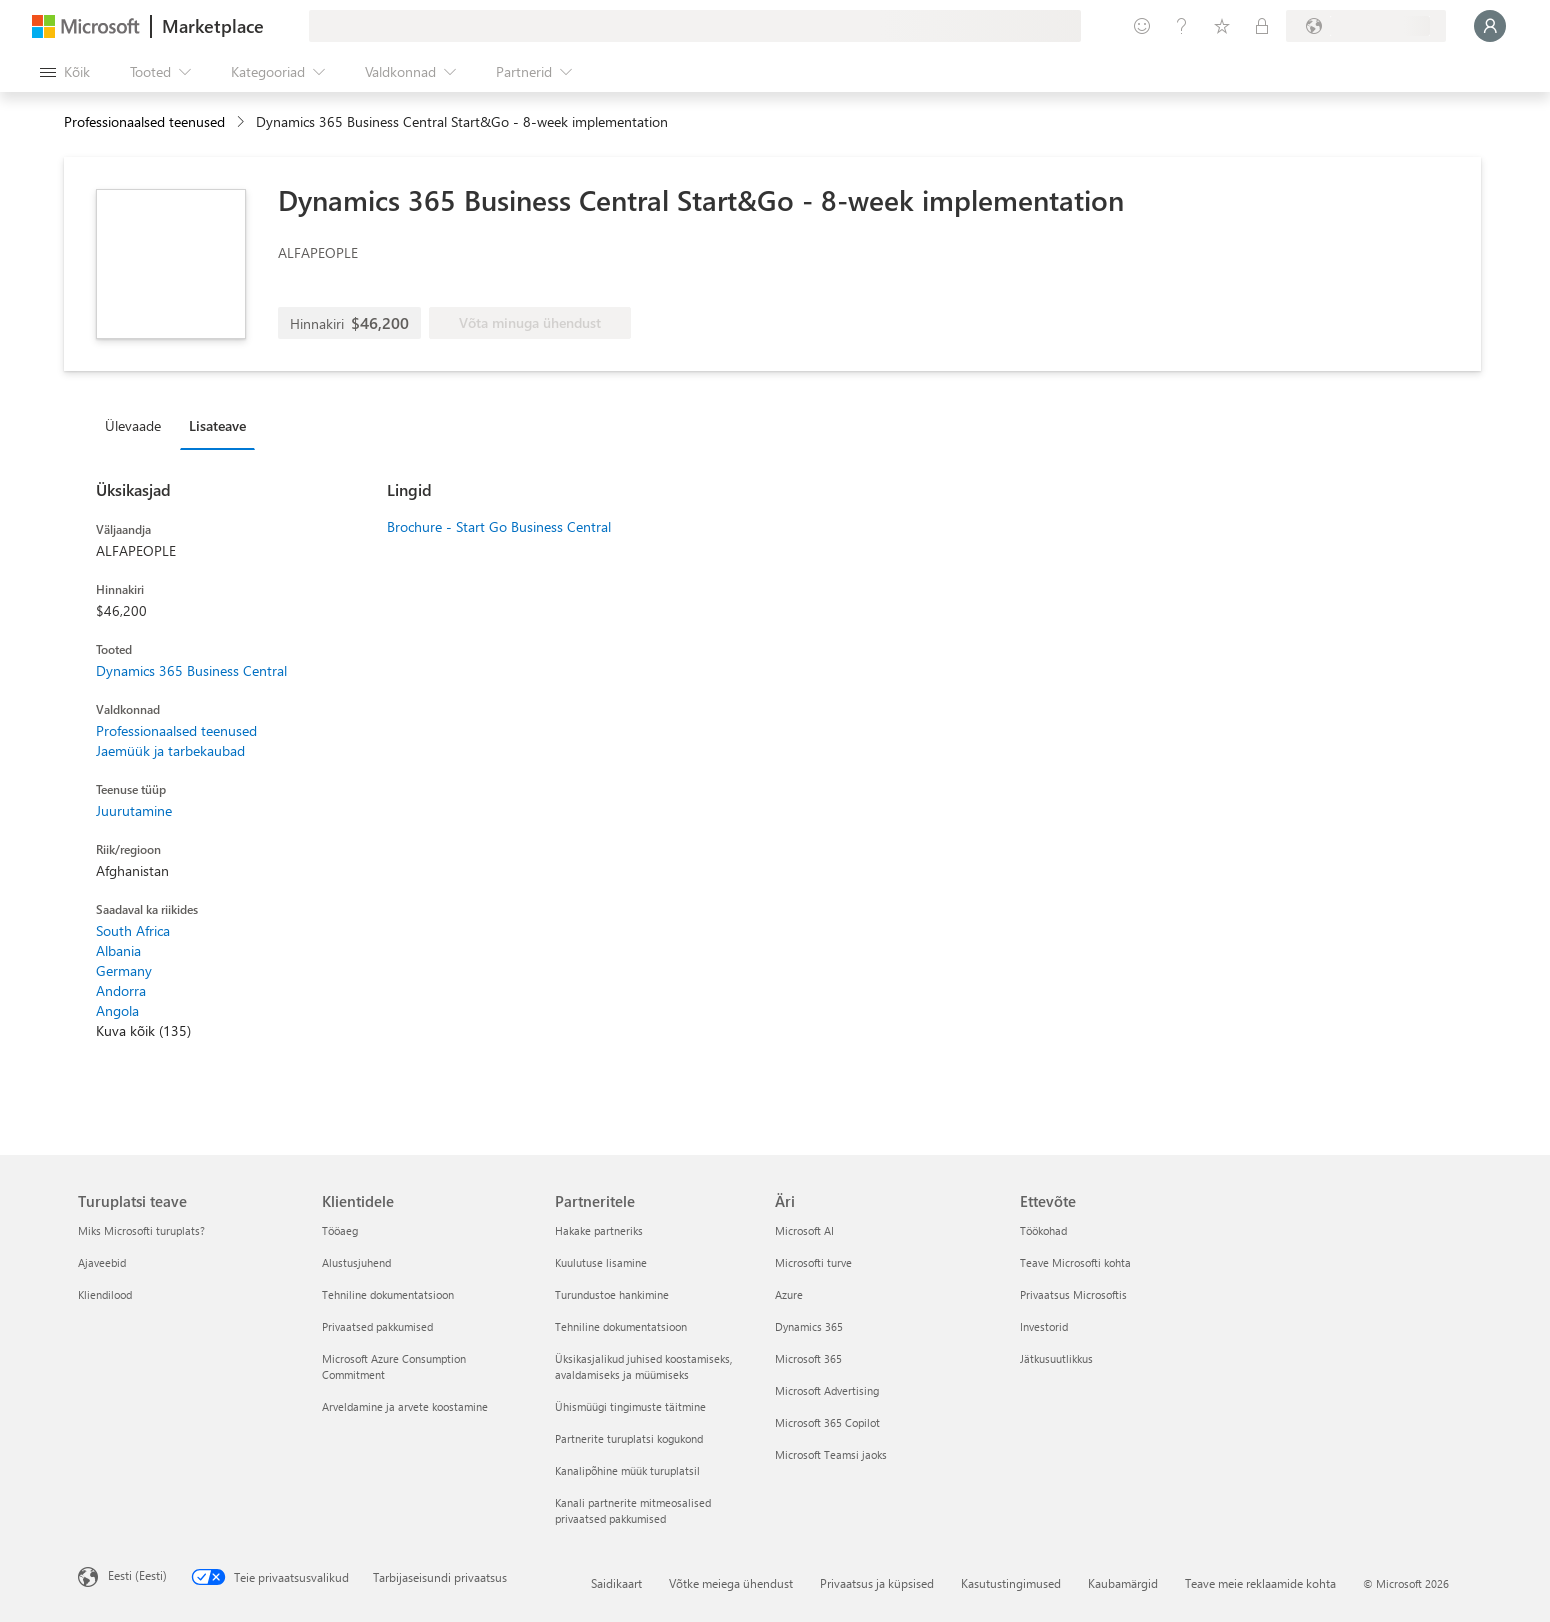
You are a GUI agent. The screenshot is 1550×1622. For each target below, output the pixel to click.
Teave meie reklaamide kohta (1260, 1583)
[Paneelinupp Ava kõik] (65, 72)
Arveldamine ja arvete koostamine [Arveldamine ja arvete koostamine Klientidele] (405, 1406)
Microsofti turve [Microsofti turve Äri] (813, 1262)
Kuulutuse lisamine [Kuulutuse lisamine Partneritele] (601, 1262)
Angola (117, 1010)
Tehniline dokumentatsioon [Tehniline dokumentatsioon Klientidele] (388, 1294)
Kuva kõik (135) (143, 1030)
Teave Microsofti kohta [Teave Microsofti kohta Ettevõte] (1075, 1262)
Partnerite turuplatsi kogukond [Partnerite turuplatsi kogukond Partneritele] (629, 1438)
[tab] (138, 425)
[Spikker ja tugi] (1182, 26)
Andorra (121, 990)
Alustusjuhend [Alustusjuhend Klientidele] (356, 1262)
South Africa (133, 930)
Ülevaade (133, 425)
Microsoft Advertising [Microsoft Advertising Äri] (827, 1390)
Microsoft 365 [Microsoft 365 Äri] (808, 1358)
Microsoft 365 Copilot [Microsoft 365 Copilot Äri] (827, 1422)
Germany (124, 970)
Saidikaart (616, 1583)
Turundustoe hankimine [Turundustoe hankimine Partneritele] (612, 1294)
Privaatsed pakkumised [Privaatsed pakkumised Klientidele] (377, 1326)
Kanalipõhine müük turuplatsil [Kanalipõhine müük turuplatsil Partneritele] (627, 1470)
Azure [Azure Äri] (789, 1294)
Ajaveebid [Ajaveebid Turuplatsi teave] (102, 1262)
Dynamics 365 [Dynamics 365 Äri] (809, 1326)
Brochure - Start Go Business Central (499, 526)
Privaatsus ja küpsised (877, 1583)
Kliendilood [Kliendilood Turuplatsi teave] (105, 1294)
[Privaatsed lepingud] (1262, 26)
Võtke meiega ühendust (731, 1583)
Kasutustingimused (1011, 1583)
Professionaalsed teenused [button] (144, 121)
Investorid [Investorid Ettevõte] (1044, 1326)
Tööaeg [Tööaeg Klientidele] (340, 1230)
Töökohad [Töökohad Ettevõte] (1043, 1230)
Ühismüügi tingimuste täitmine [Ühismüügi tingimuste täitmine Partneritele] (630, 1406)
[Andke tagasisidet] (1142, 26)
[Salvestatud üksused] (1222, 26)
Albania (118, 950)
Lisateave (217, 425)
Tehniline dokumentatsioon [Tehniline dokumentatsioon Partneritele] (621, 1326)
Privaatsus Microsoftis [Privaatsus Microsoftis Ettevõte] (1073, 1294)
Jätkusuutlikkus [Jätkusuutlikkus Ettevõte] (1056, 1358)
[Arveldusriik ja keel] (1366, 26)
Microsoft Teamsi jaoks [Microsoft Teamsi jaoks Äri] (831, 1454)
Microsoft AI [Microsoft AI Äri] (804, 1230)
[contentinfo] (242, 122)
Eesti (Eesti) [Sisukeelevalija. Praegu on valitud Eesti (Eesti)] (137, 1575)
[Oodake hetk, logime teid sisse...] (1490, 26)
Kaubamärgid (1123, 1583)
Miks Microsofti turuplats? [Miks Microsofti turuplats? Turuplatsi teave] (141, 1230)
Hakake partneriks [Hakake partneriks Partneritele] (599, 1230)
